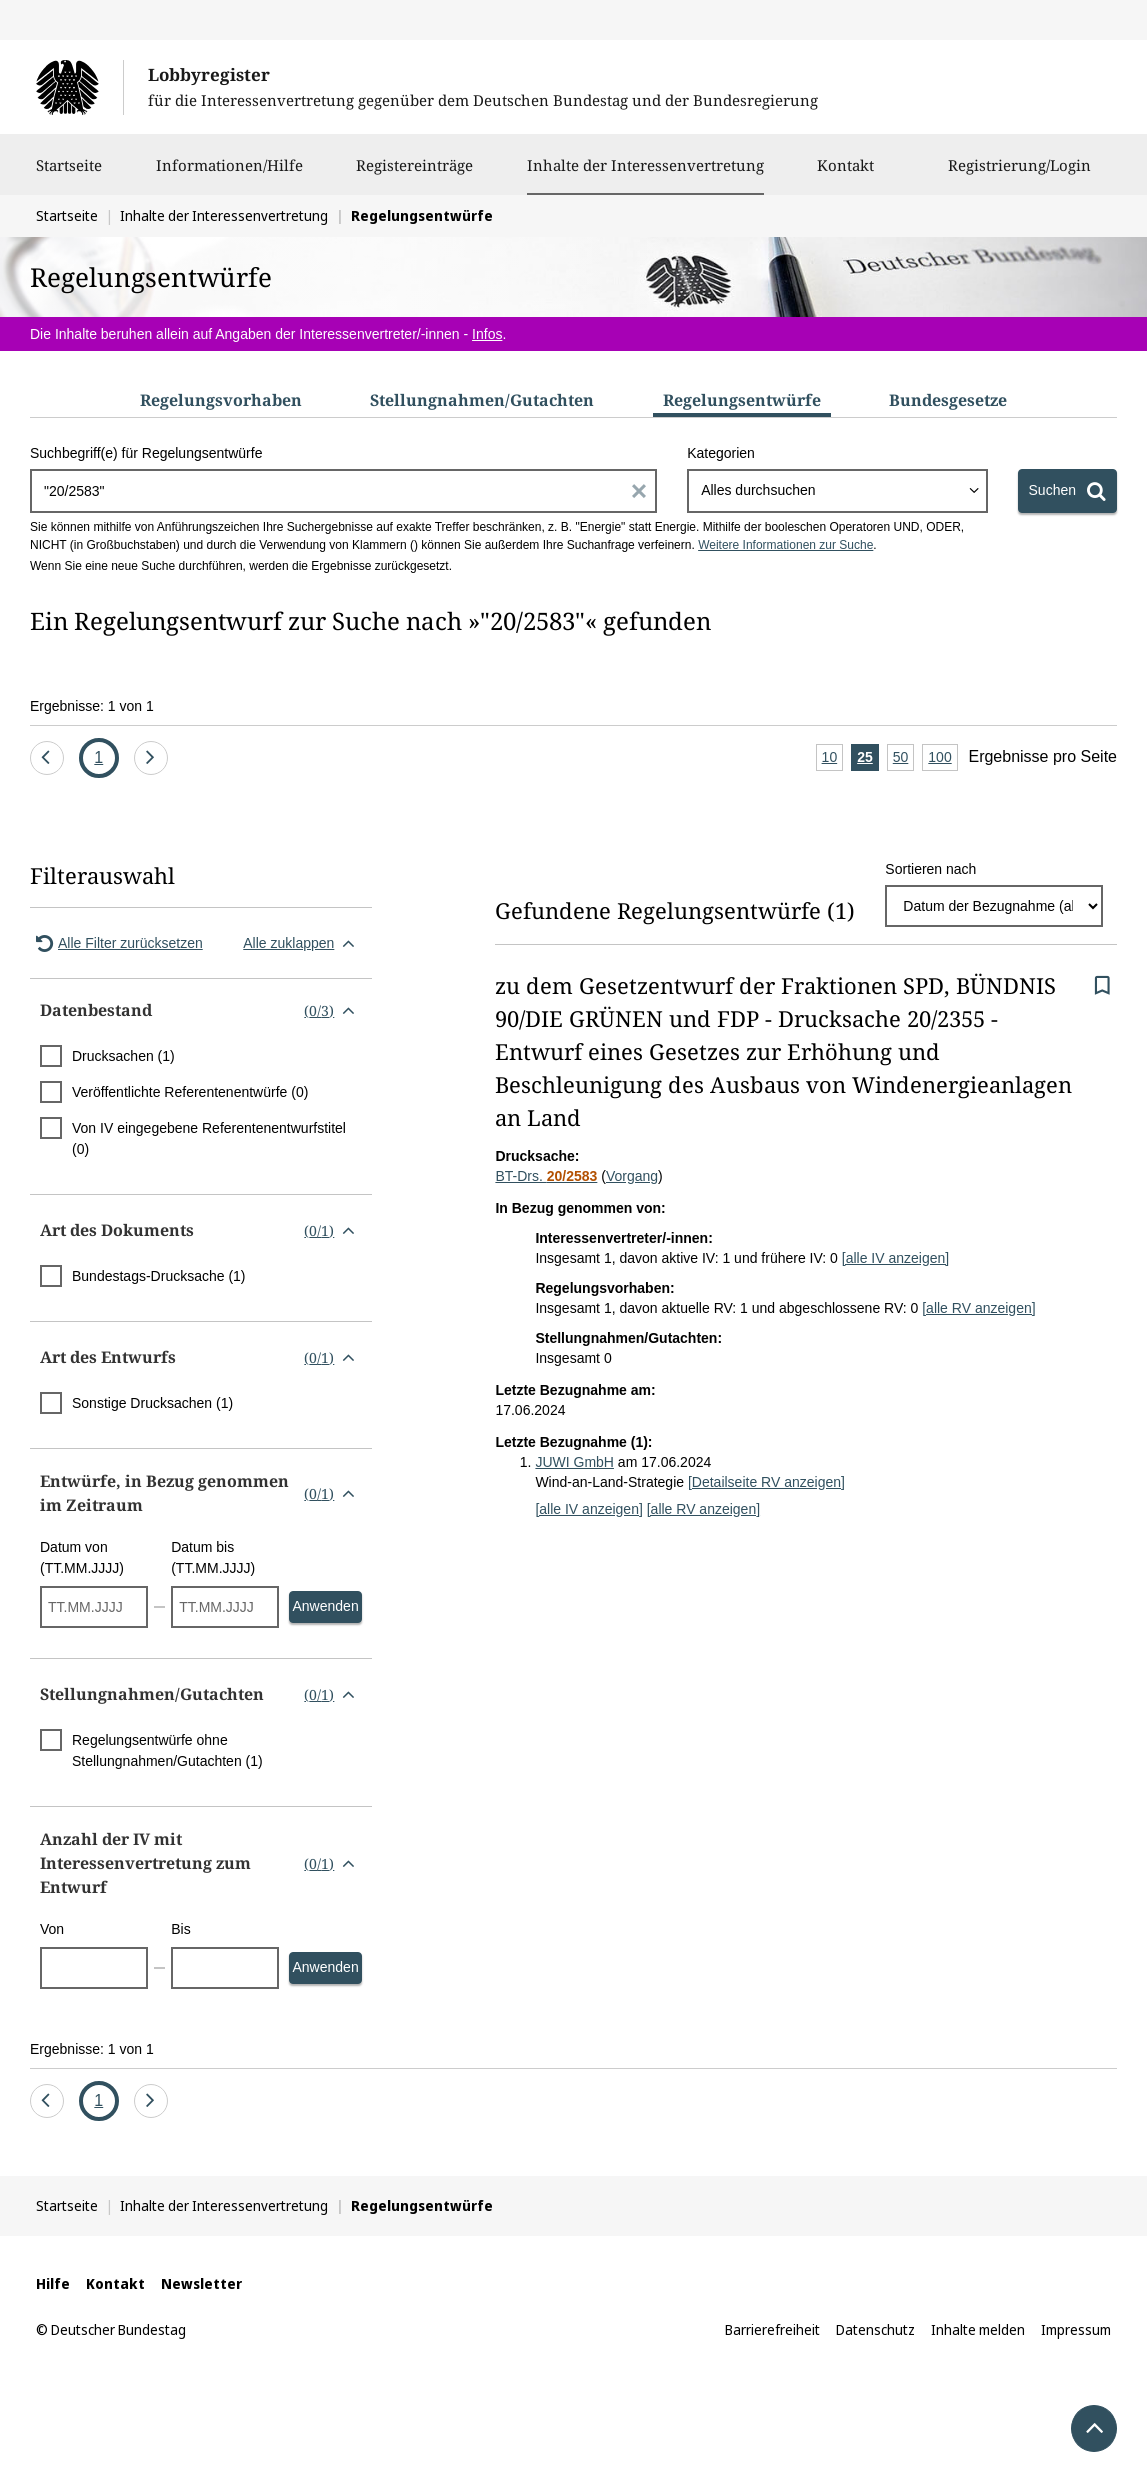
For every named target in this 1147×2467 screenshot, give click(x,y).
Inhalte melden (978, 2329)
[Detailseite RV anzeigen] (766, 1482)
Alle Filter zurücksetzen (116, 943)
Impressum (1076, 2329)
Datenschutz (875, 2329)
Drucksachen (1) (123, 1056)
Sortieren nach (930, 869)
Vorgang (632, 1176)
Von (52, 1929)
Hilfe (53, 2283)
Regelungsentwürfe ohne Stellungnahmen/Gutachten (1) (167, 1750)
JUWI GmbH (574, 1462)
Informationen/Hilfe (229, 175)
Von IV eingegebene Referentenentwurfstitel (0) (209, 1138)
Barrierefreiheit (772, 2329)
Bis (180, 1929)
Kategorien (721, 453)
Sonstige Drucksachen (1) (152, 1403)
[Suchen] (1067, 491)
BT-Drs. (546, 1176)
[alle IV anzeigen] (895, 1258)
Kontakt (845, 175)
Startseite (69, 175)
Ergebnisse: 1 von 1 (92, 706)
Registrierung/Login (1019, 175)
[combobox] (837, 491)
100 (942, 758)
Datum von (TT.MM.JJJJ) (82, 1557)
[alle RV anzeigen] (978, 1308)
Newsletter (201, 2283)
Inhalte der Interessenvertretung (645, 165)
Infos (487, 334)
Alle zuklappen (302, 943)
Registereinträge (414, 175)
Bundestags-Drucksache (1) (159, 1276)
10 (833, 758)
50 (904, 758)
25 (868, 758)
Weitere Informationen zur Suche (785, 545)
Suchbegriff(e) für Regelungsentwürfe (146, 453)
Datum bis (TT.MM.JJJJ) (213, 1557)
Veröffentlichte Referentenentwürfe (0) (190, 1092)
